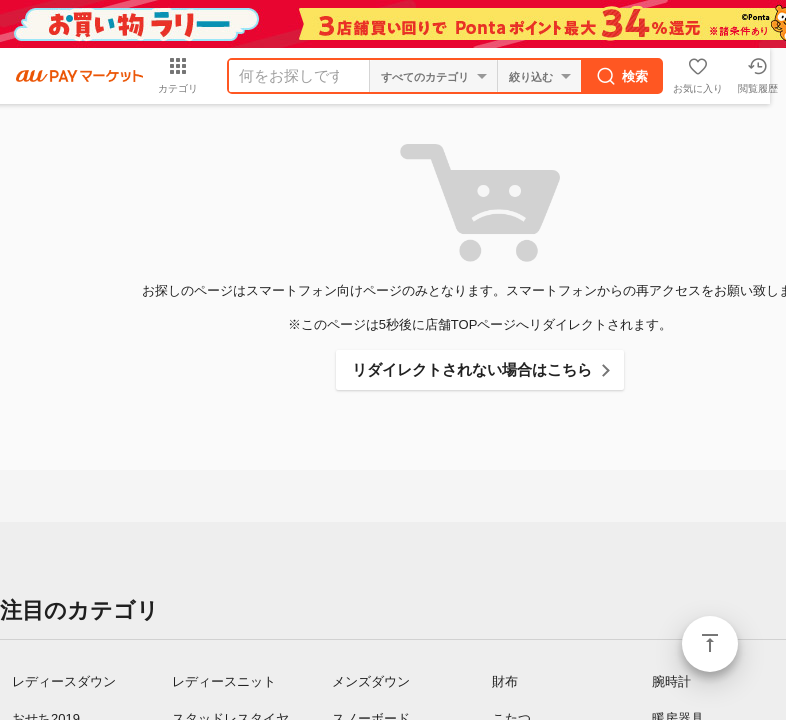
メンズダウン (371, 681)
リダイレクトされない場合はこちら (472, 369)
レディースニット (224, 681)
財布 (505, 681)
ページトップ (710, 644)
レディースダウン (64, 681)
